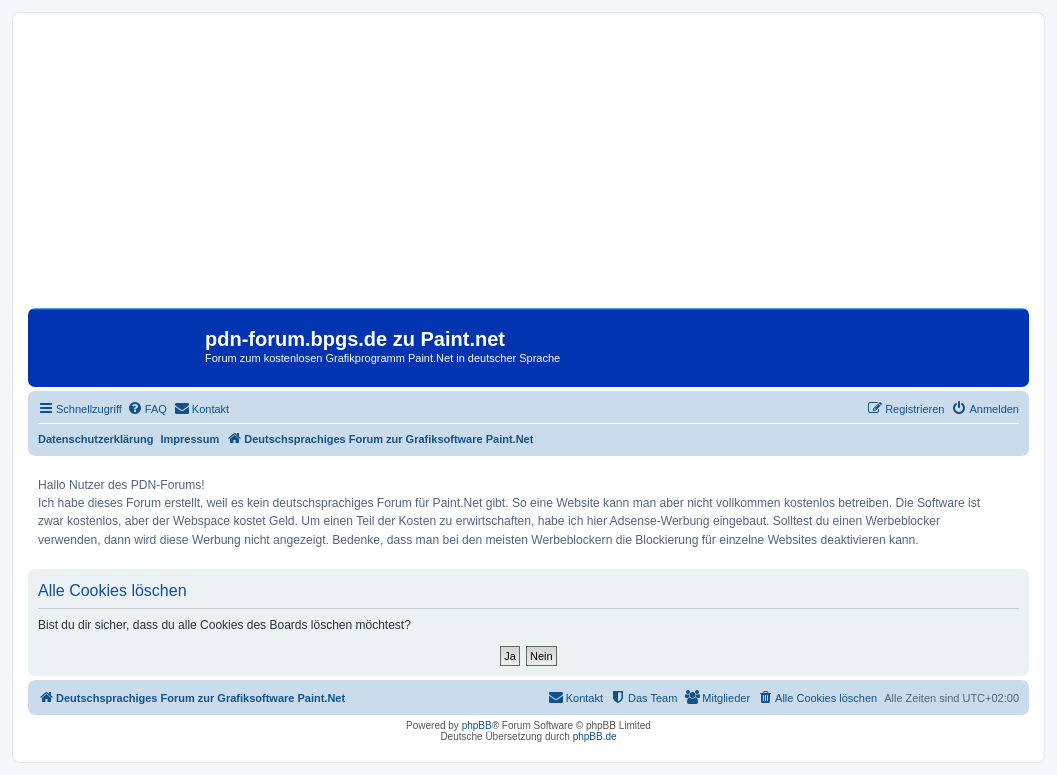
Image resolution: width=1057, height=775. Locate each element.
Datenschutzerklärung (96, 439)
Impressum (190, 439)
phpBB (477, 725)
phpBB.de (595, 736)
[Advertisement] (528, 168)
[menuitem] (147, 409)
